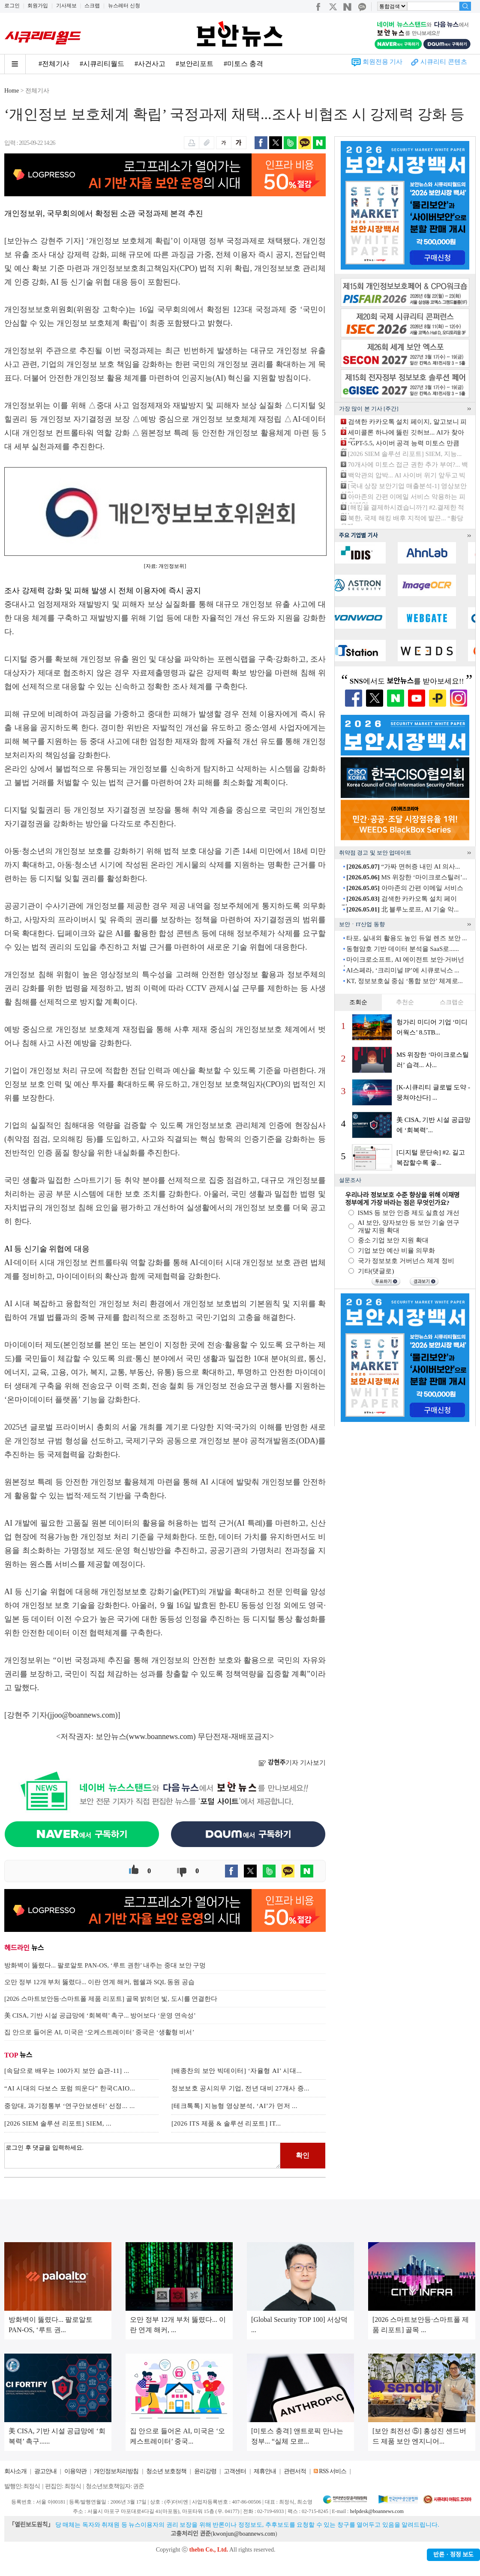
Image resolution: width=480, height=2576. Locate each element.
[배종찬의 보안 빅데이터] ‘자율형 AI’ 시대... (236, 2070)
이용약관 (75, 2471)
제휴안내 (265, 2471)
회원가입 (37, 6)
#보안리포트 (194, 63)
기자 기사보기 (292, 1762)
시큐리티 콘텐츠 (443, 61)
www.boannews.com (161, 1736)
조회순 (358, 1002)
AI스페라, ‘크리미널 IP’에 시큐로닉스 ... (402, 970)
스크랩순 (452, 1002)
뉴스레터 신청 (124, 6)
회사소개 (15, 2471)
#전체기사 (54, 63)
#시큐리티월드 (102, 63)
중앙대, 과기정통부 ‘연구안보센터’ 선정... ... (69, 2105)
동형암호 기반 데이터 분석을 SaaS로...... (402, 948)
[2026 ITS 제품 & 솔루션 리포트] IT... (226, 2123)
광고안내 (45, 2471)
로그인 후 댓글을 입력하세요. (142, 2155)
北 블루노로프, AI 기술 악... (402, 909)
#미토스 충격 (243, 63)
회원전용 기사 (383, 61)
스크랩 (92, 6)
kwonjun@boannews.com (244, 2534)
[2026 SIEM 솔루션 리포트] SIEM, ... (57, 2123)
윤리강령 (205, 2471)
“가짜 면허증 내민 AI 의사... (403, 866)
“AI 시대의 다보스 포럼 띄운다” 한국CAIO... (69, 2088)
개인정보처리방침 (116, 2471)
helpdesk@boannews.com (376, 2511)
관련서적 (295, 2471)
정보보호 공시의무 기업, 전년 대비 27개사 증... (240, 2088)
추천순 (405, 1002)
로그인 (12, 6)
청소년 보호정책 (166, 2471)
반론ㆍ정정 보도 (453, 2555)
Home (11, 90)
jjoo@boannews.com (82, 1715)
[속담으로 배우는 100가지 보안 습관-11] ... (66, 2070)
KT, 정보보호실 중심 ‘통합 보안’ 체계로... (404, 981)
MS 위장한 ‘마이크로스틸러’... (406, 877)
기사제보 (66, 6)
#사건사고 (150, 63)
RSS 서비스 (332, 2471)
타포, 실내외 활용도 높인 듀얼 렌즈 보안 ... (406, 938)
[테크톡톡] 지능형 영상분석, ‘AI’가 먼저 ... (234, 2105)
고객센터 (235, 2471)
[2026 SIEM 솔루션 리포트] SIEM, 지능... (405, 453)
